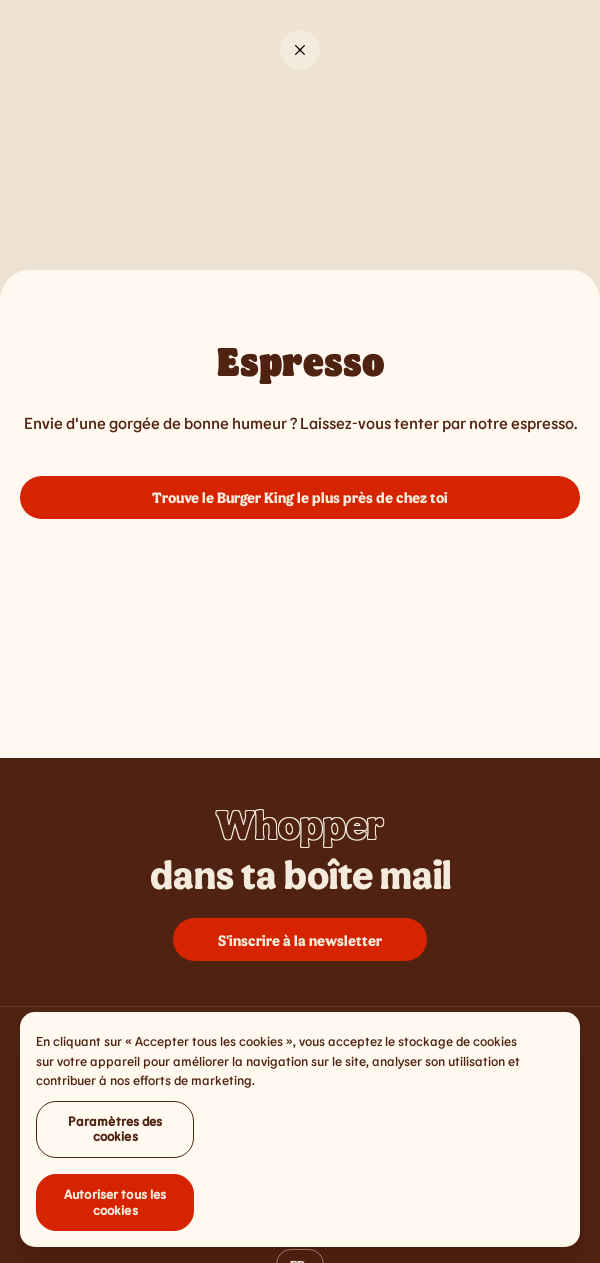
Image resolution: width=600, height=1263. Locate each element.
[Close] (300, 50)
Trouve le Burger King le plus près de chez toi (300, 497)
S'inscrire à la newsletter (300, 940)
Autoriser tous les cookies (115, 1206)
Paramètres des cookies (115, 1133)
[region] (300, 1133)
